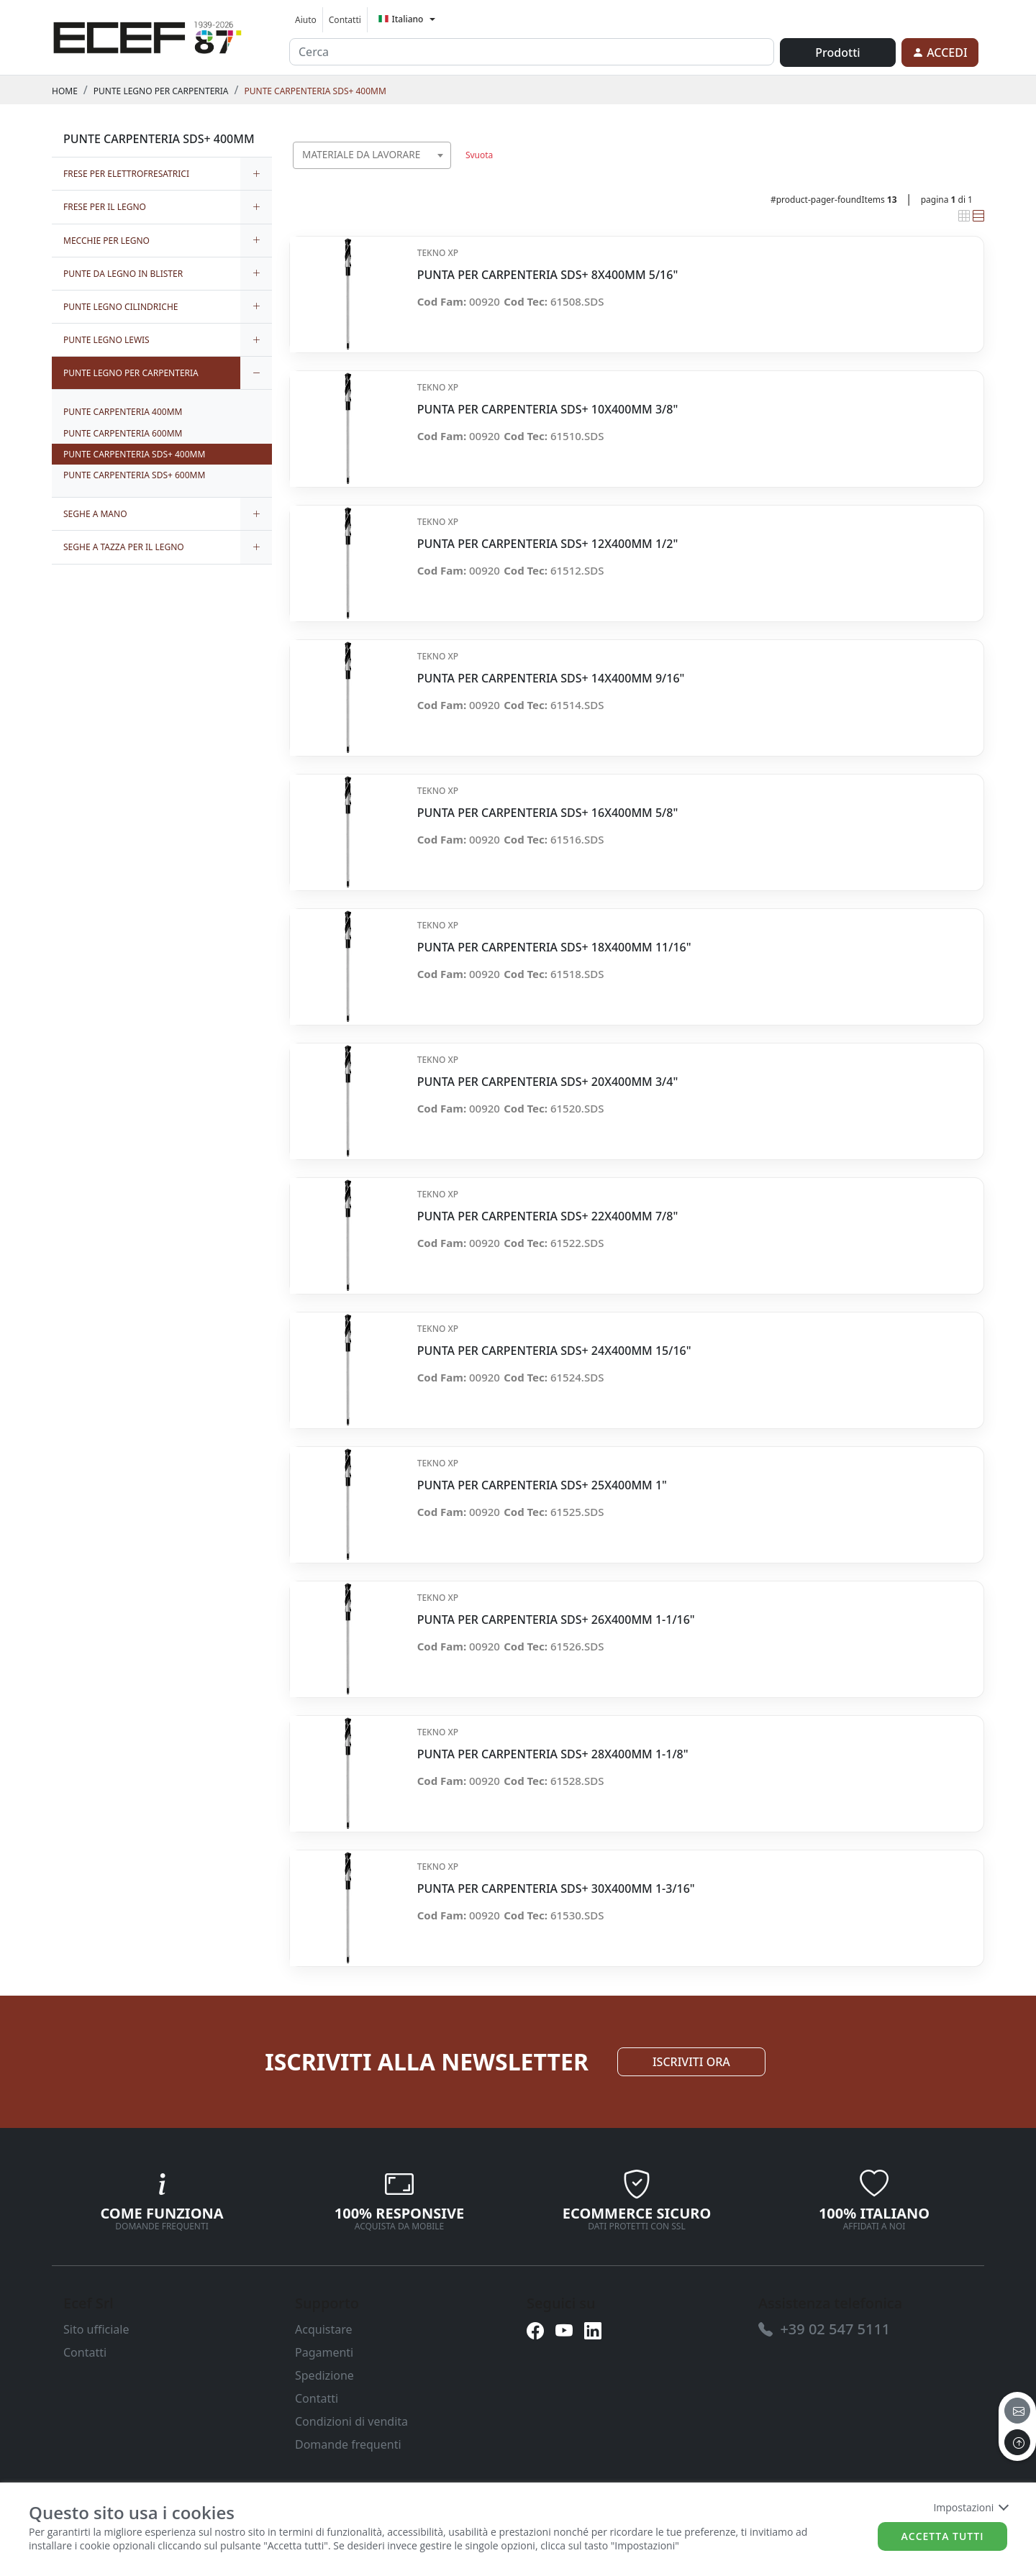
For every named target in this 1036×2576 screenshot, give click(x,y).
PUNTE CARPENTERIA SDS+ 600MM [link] (134, 475)
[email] (1017, 2411)
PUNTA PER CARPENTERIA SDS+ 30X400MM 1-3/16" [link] (556, 1889)
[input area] (531, 51)
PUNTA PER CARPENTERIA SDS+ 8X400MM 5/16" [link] (547, 275)
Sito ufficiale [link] (96, 2329)
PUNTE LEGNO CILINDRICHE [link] (120, 307)
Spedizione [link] (324, 2375)
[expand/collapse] (256, 173)
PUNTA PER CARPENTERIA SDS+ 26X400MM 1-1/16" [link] (556, 1620)
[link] (147, 35)
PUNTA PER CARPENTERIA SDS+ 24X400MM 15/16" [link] (554, 1351)
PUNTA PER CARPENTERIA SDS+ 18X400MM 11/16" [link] (554, 947)
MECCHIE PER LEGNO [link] (106, 240)
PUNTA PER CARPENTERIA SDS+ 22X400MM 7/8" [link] (547, 1216)
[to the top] (1017, 2442)
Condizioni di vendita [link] (351, 2421)
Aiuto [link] (306, 20)
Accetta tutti (942, 2536)
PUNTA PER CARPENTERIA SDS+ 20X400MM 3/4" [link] (547, 1082)
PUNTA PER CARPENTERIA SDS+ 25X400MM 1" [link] (542, 1485)
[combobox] (372, 155)
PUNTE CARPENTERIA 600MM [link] (122, 433)
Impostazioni (970, 2507)
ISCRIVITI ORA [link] (691, 2062)
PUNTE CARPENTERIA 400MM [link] (122, 412)
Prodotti (837, 52)
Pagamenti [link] (324, 2352)
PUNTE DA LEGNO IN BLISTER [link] (123, 274)
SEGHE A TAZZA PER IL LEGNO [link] (123, 547)
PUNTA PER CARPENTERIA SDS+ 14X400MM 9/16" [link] (551, 678)
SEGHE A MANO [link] (95, 514)
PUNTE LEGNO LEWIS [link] (106, 340)
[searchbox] (443, 173)
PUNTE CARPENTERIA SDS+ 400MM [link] (315, 91)
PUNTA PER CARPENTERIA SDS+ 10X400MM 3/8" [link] (547, 409)
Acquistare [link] (324, 2329)
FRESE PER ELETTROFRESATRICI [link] (126, 174)
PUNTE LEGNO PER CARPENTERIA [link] (161, 91)
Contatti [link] (345, 20)
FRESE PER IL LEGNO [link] (104, 207)
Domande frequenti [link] (348, 2444)
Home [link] (65, 91)
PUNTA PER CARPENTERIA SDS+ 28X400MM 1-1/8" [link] (553, 1754)
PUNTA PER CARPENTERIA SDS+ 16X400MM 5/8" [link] (547, 813)
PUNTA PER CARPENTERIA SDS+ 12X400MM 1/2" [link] (547, 544)
